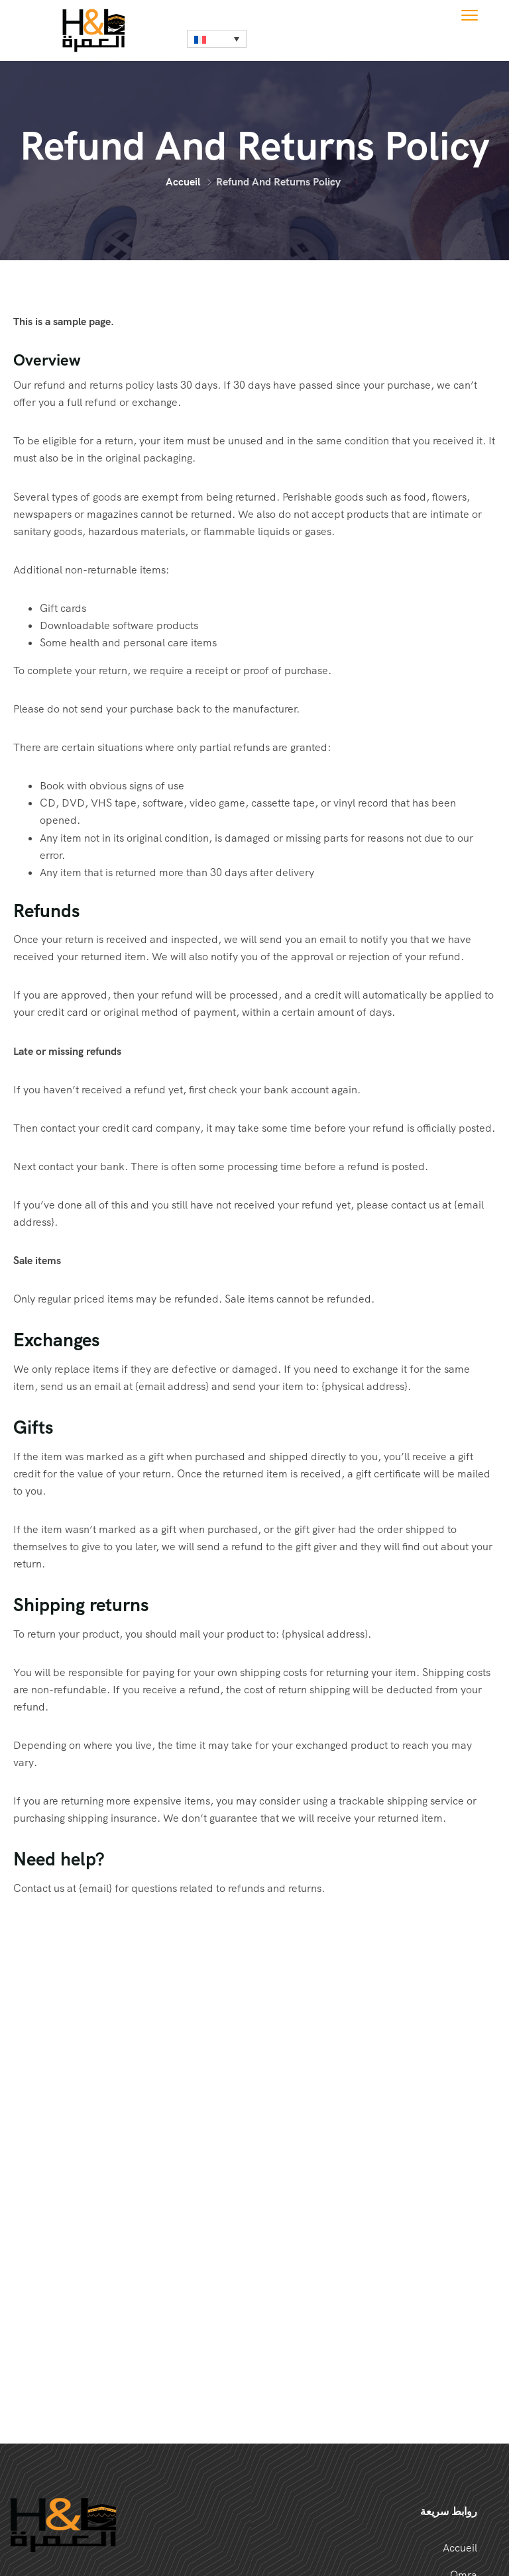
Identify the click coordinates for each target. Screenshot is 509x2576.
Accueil (183, 182)
